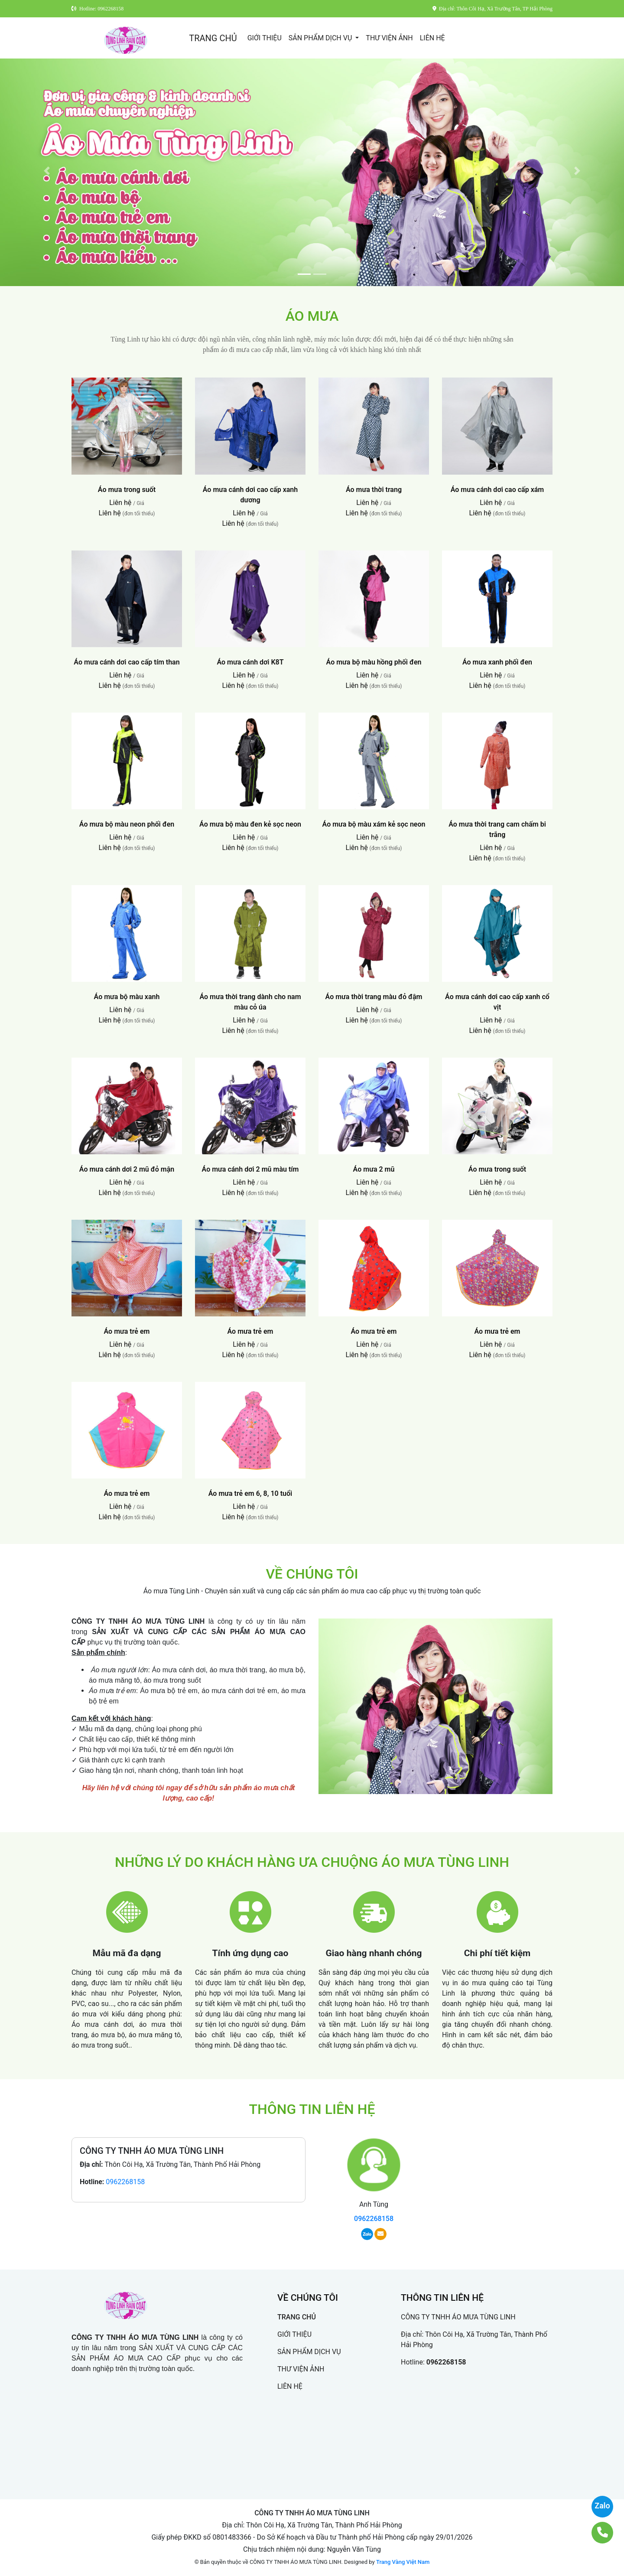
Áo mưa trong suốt (127, 489)
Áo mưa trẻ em (127, 1331)
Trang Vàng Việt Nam (402, 2562)
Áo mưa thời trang (374, 489)
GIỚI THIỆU (264, 38)
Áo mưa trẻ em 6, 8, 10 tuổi (250, 1493)
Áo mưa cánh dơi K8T (250, 662)
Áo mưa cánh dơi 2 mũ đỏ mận (126, 1169)
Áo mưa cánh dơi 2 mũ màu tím (250, 1169)
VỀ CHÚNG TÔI (312, 1574)
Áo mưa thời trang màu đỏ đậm (373, 997)
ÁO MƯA (312, 316)
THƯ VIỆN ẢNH (389, 38)
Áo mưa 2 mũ (374, 1169)
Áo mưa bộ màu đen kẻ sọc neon (250, 824)
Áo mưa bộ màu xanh (127, 997)
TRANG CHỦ (213, 38)
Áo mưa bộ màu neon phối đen (126, 824)
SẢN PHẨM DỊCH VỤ (321, 38)
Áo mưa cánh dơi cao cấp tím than (126, 662)
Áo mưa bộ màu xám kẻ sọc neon (374, 824)
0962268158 (125, 2182)
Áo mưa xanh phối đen (497, 662)
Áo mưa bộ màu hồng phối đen (374, 662)
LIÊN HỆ (432, 38)
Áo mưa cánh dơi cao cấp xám (497, 489)
